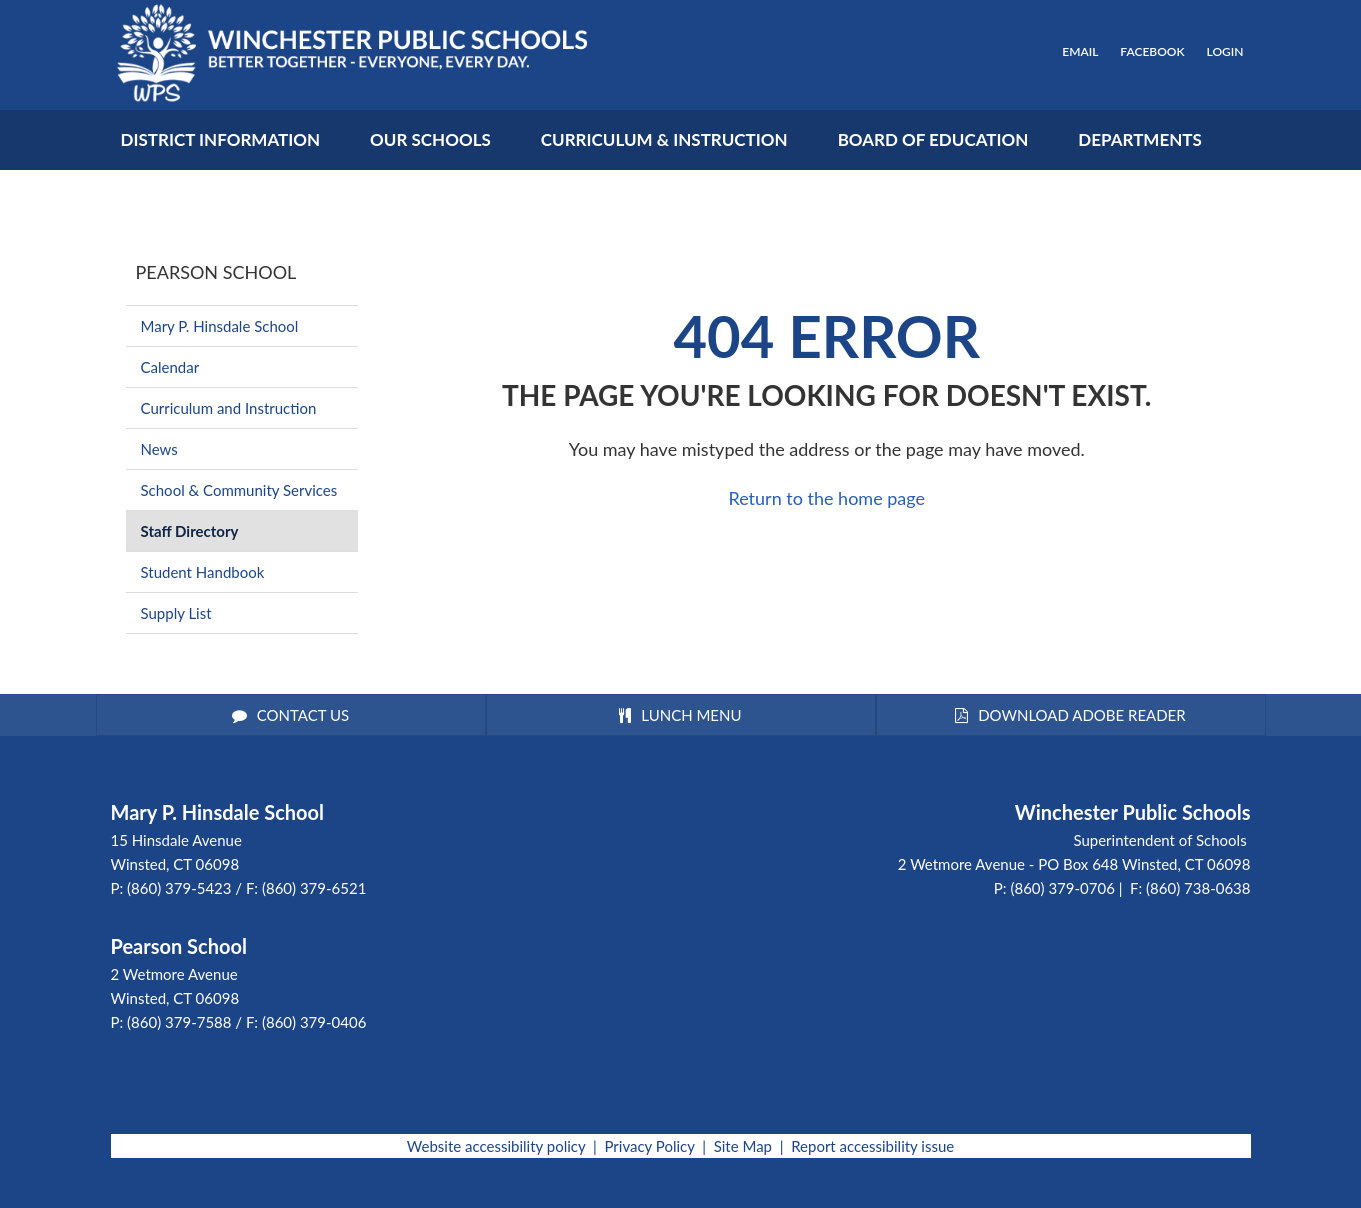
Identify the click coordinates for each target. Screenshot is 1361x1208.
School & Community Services (239, 490)
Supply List (176, 613)
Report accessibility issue (872, 1146)
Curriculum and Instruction (229, 408)
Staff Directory (190, 531)
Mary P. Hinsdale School (220, 326)
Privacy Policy (649, 1146)
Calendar (170, 367)
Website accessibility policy (496, 1146)
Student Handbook (203, 572)
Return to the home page (826, 498)
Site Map (743, 1146)
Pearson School (216, 272)
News (159, 449)
